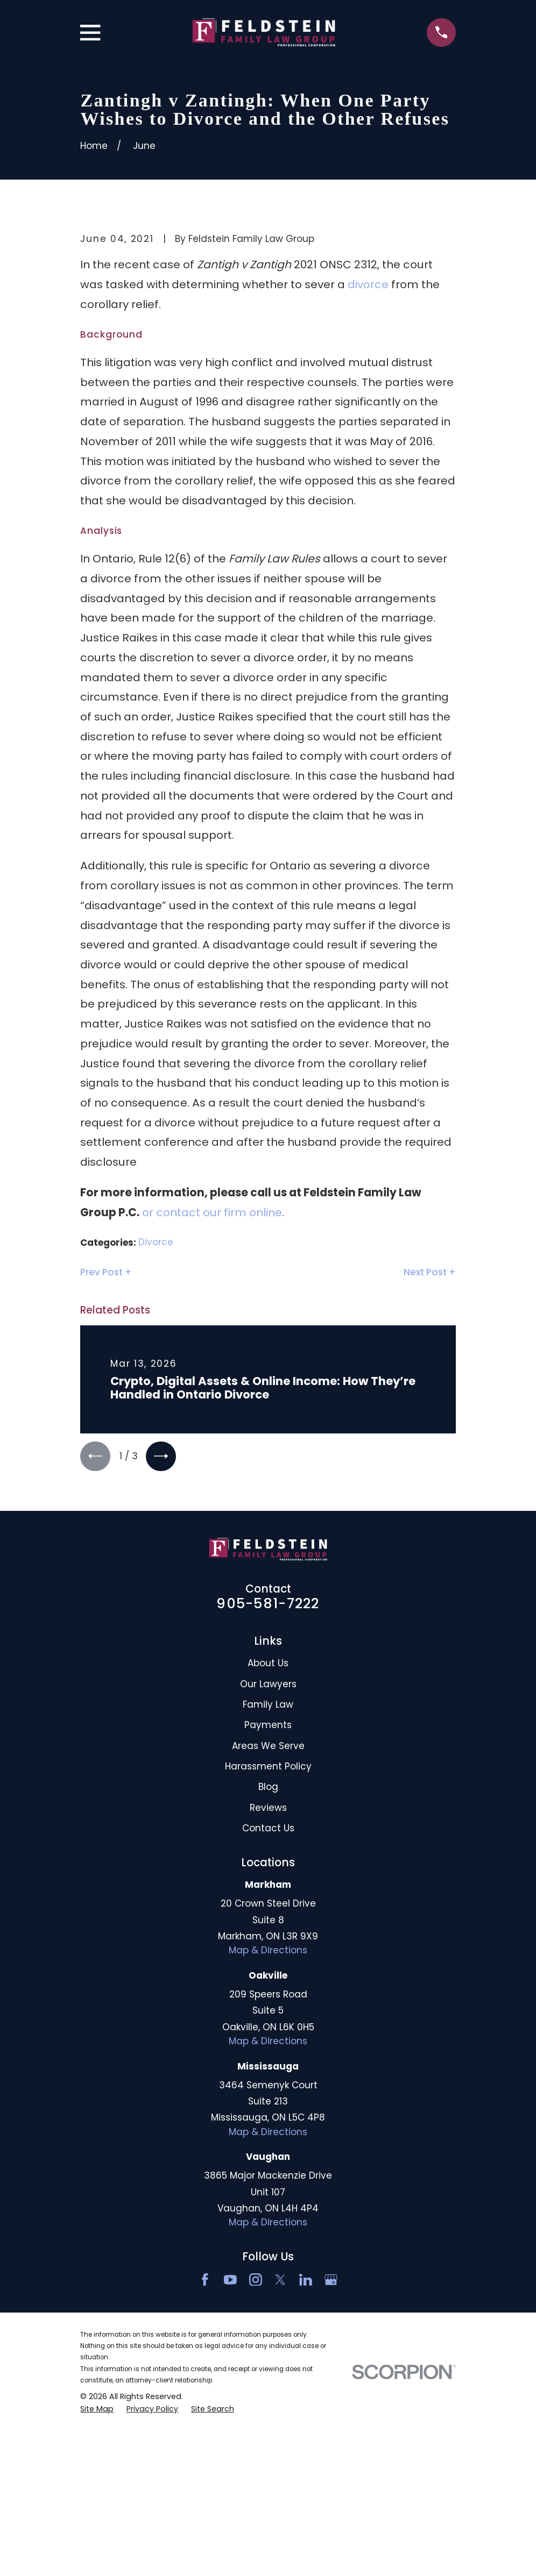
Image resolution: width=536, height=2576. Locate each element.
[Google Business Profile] (331, 2465)
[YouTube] (230, 2465)
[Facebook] (205, 2465)
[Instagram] (255, 2465)
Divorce (155, 1424)
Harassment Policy (268, 1952)
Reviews (268, 1993)
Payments (268, 1910)
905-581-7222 (267, 1789)
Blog (268, 1972)
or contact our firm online (212, 1395)
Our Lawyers (268, 1870)
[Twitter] (280, 2465)
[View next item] (166, 1640)
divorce (368, 467)
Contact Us (268, 2014)
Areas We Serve (268, 1931)
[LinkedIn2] (305, 2465)
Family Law (268, 1890)
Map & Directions (268, 2136)
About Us (268, 1849)
